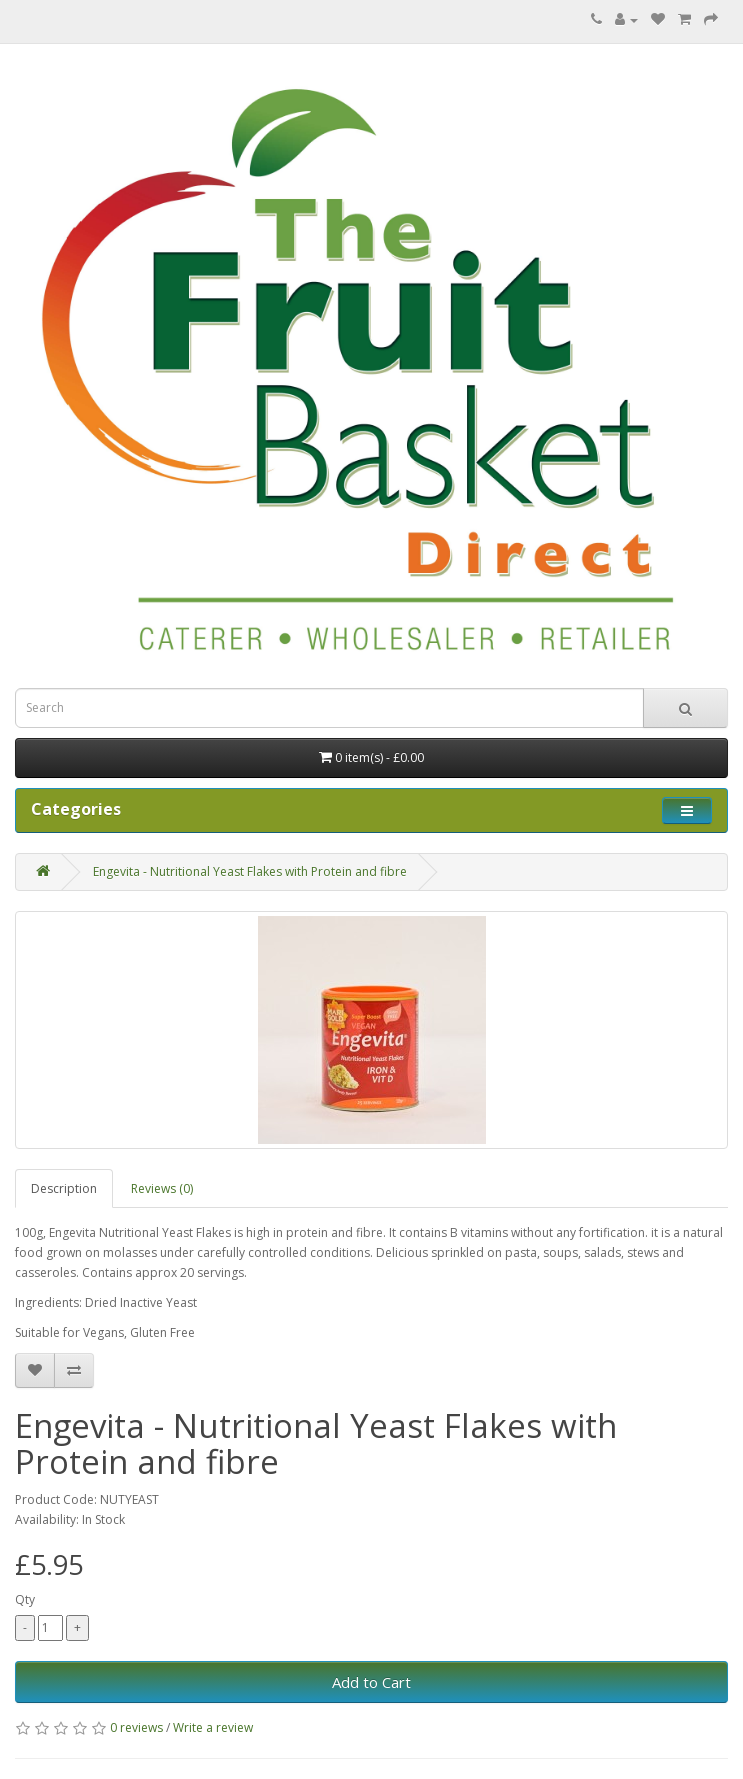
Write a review (213, 1727)
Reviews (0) (162, 1188)
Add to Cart (371, 1682)
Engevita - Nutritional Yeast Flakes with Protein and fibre (250, 871)
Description (64, 1188)
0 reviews (136, 1727)
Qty (25, 1599)
